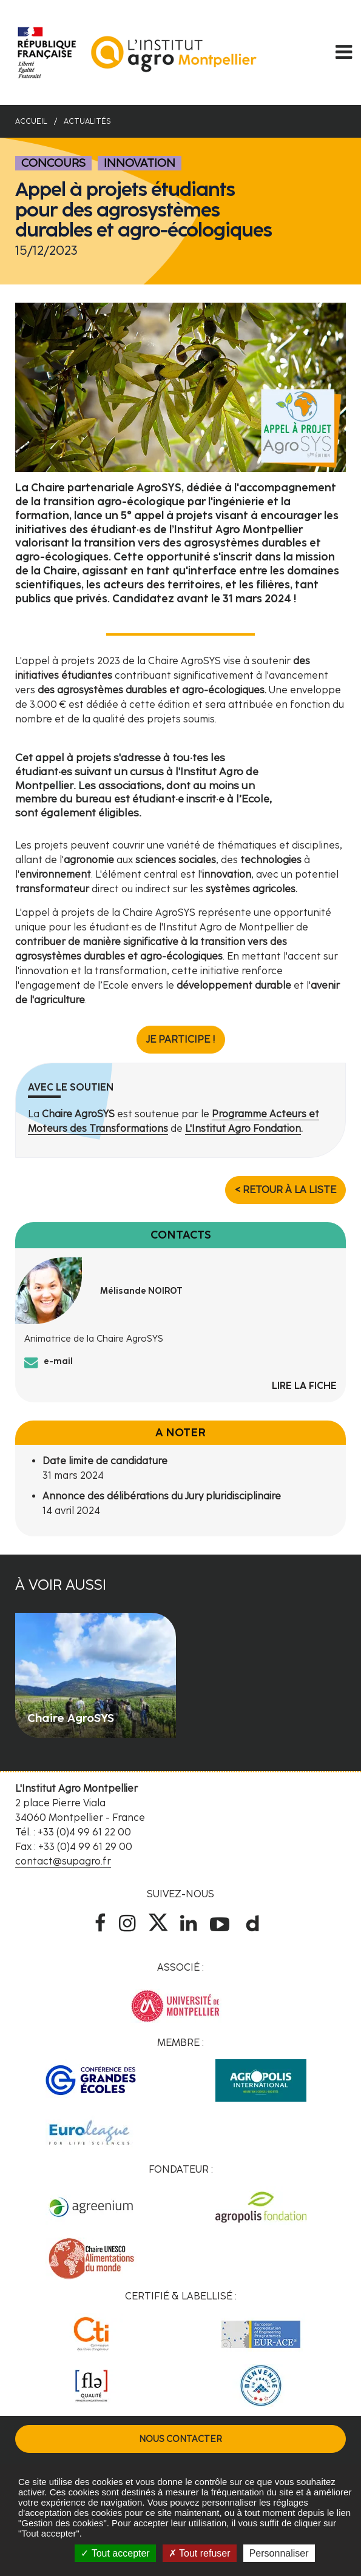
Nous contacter (180, 2438)
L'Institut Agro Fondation (243, 1128)
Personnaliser (279, 2553)
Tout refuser (200, 2553)
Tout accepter (115, 2553)
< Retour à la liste (285, 1190)
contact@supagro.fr (63, 1861)
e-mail (58, 1361)
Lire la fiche (304, 1385)
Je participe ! (180, 1039)
